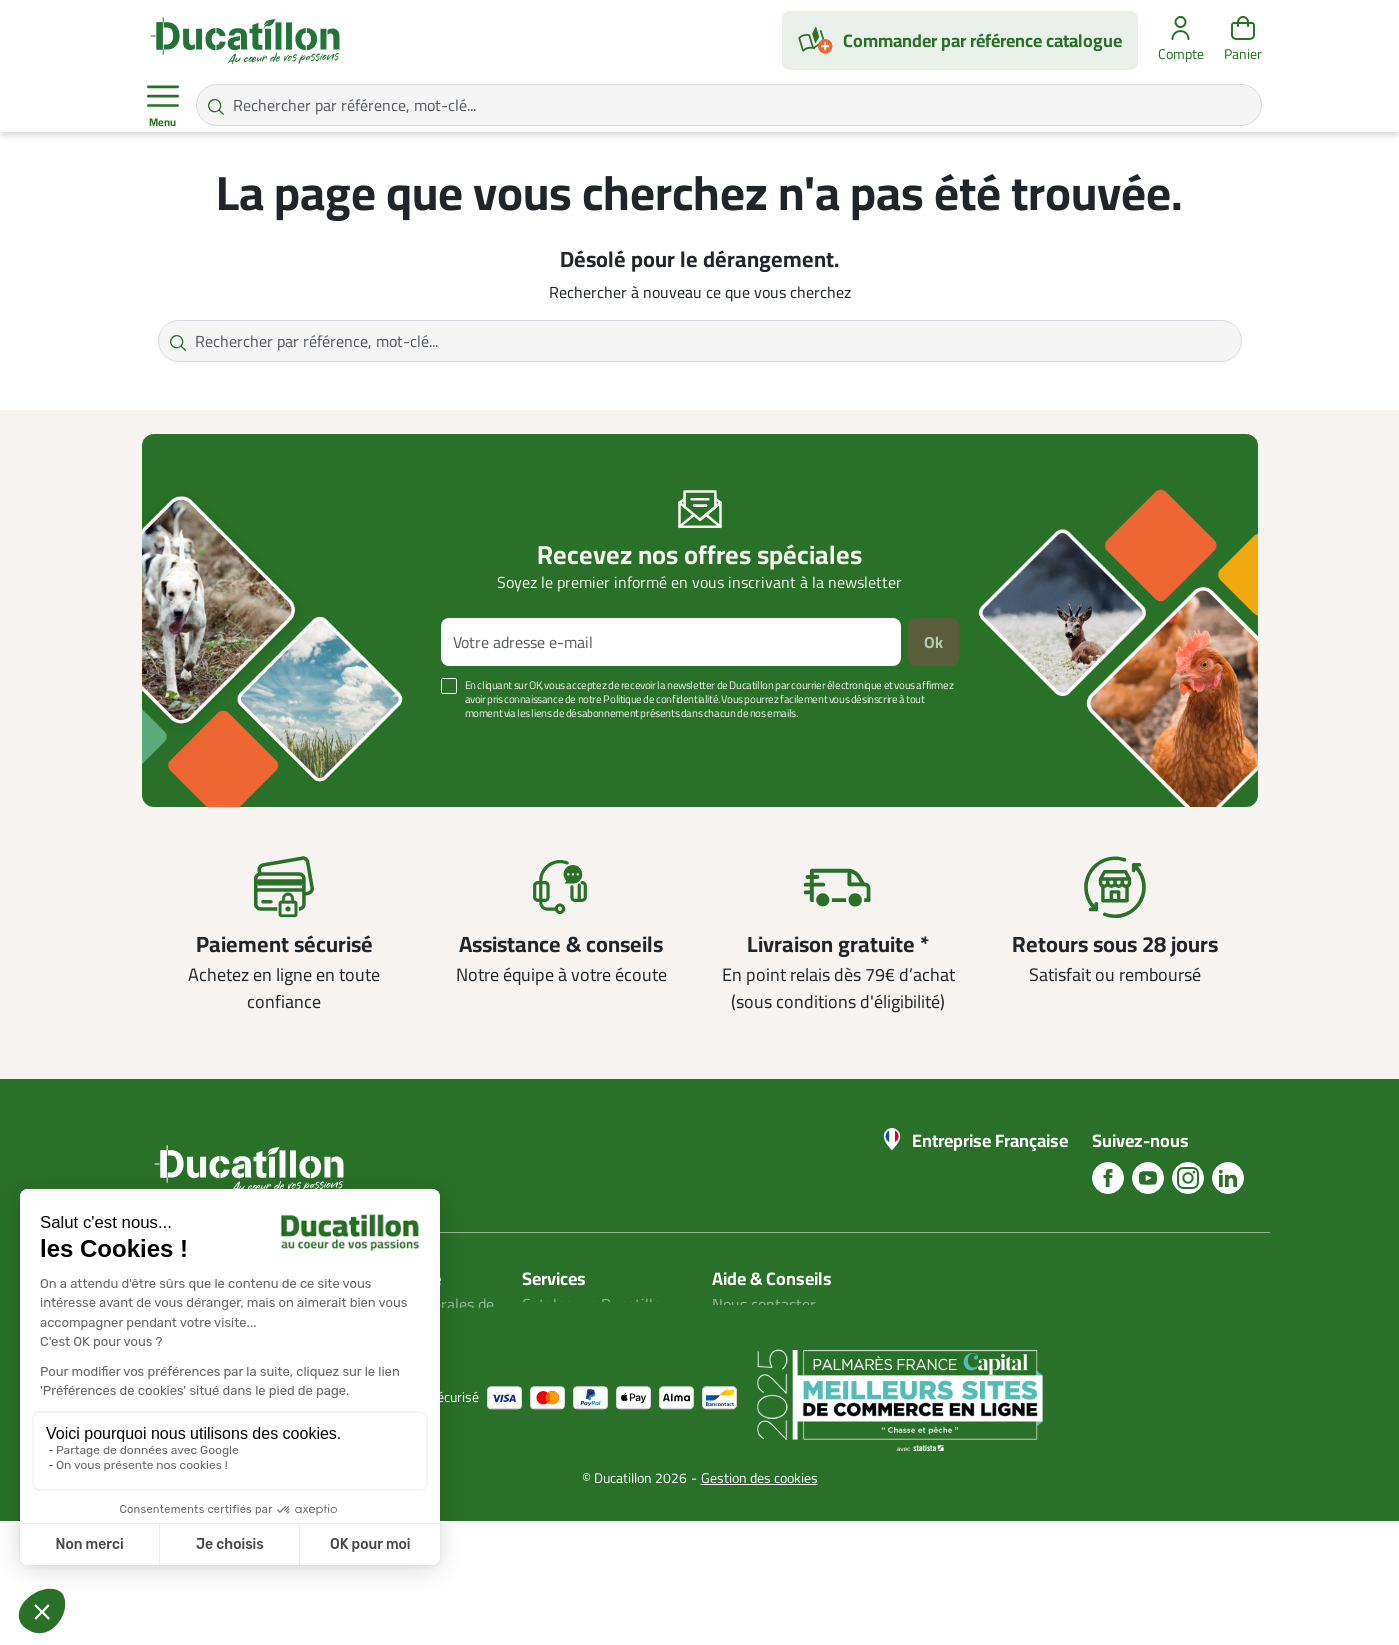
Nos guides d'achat (775, 1352)
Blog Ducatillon (763, 1328)
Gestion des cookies (759, 1602)
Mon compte (564, 1328)
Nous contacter (764, 1304)
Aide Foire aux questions (795, 1376)
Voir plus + (211, 743)
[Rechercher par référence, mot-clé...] (729, 105)
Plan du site (562, 1352)
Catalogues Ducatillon (596, 1304)
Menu (163, 106)
